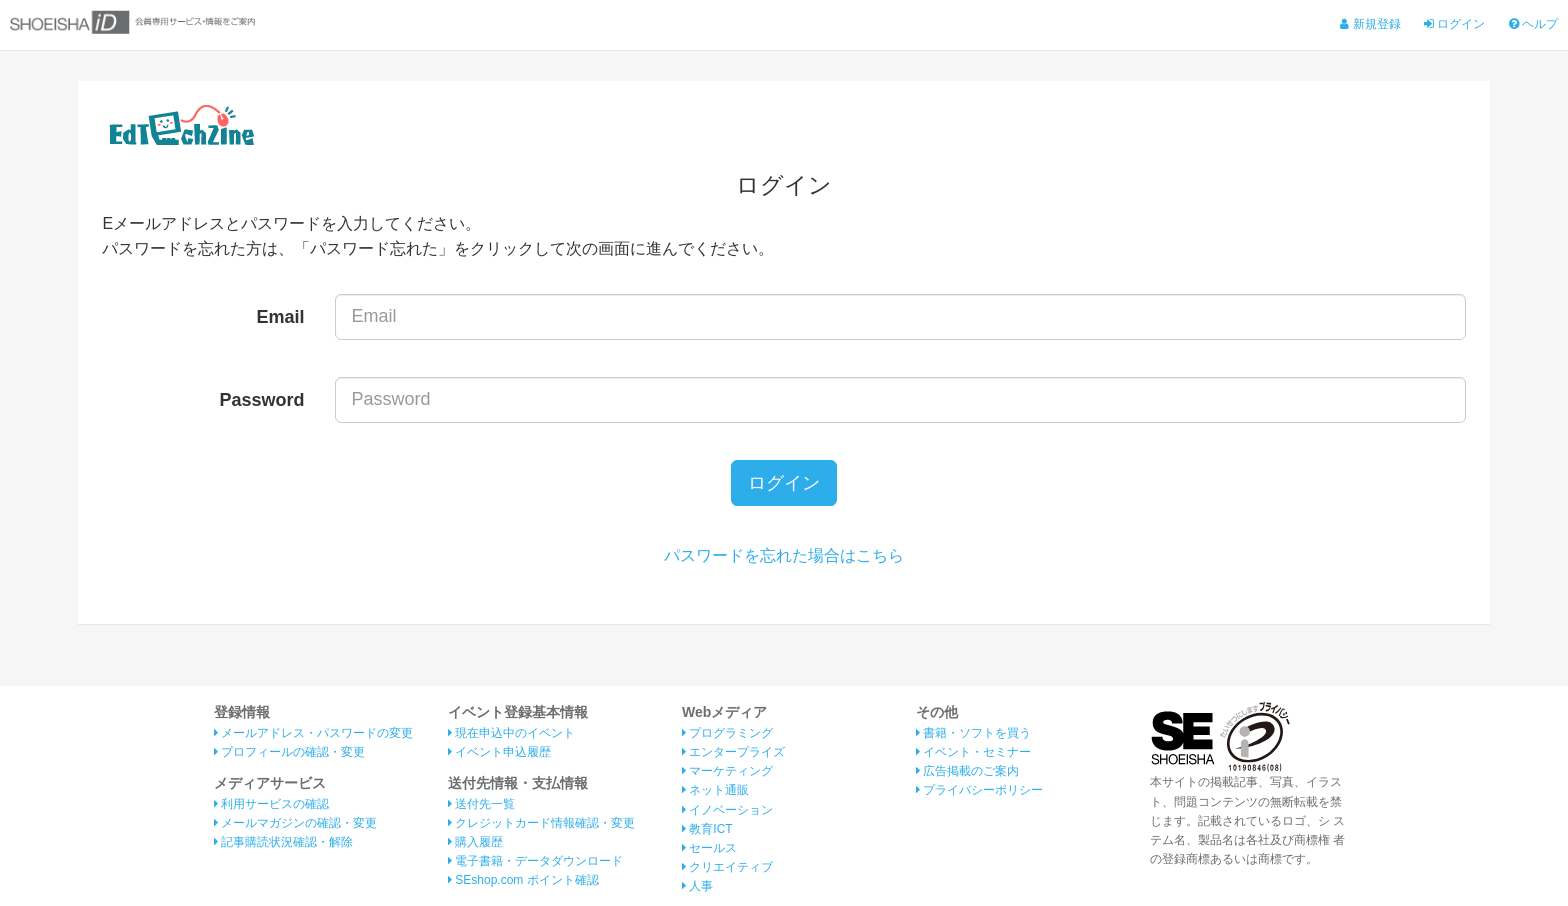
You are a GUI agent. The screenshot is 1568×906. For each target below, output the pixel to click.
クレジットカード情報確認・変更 (541, 823)
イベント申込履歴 (499, 752)
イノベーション (727, 810)
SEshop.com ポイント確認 (523, 880)
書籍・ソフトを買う (973, 733)
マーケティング (727, 771)
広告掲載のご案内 (967, 771)
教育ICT (707, 829)
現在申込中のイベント (511, 733)
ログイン (1454, 24)
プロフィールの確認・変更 (289, 752)
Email (281, 317)
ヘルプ (1533, 24)
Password (262, 400)
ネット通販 (715, 790)
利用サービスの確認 (271, 804)
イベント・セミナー (973, 752)
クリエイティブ (727, 867)
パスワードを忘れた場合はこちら (784, 555)
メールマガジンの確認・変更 (295, 823)
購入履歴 (475, 842)
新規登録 (1370, 24)
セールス (709, 848)
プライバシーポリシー (979, 790)
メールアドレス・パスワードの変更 (313, 733)
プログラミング (727, 733)
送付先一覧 (481, 804)
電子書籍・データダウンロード (535, 861)
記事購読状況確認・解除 (283, 842)
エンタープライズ (733, 752)
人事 (697, 886)
